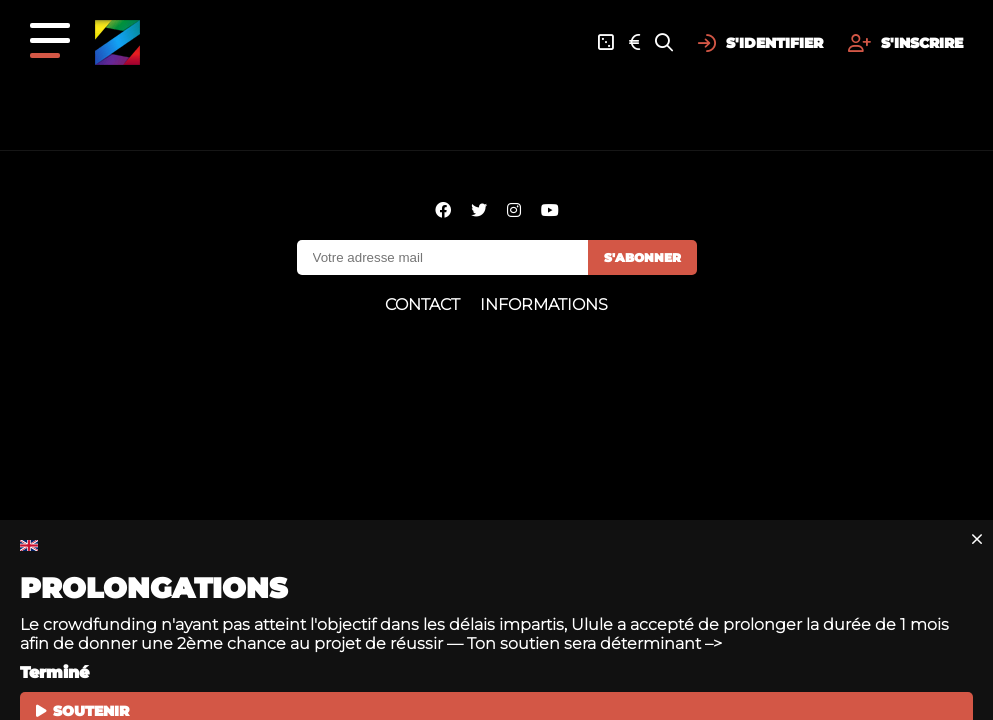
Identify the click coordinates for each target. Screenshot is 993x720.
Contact (422, 304)
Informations (544, 304)
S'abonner (642, 257)
